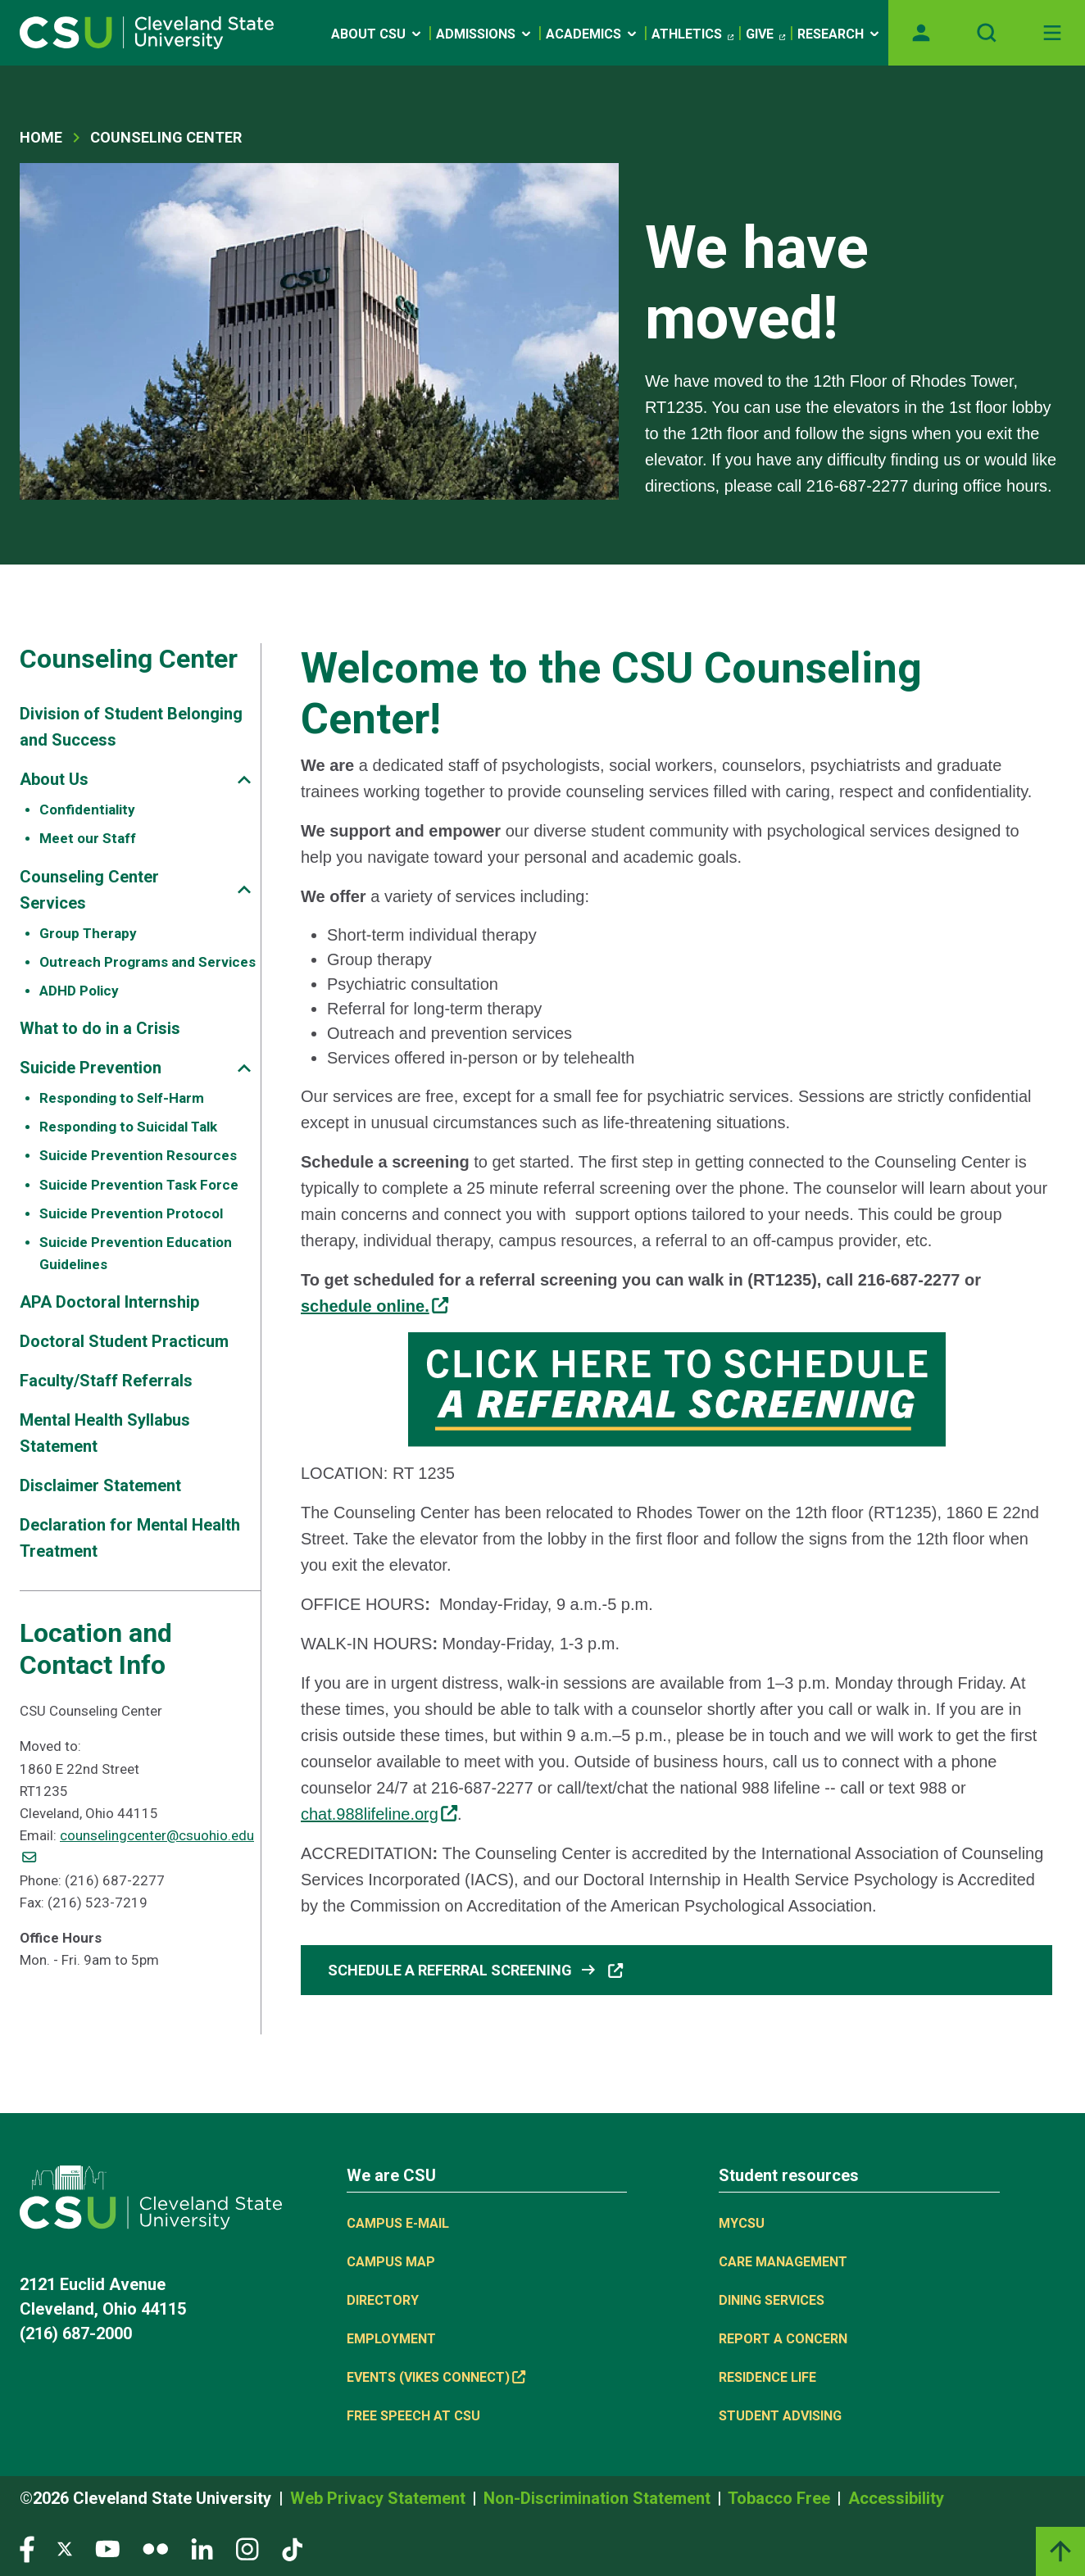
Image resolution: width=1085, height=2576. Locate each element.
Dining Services (771, 2300)
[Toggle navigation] (1052, 33)
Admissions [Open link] (484, 34)
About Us (54, 779)
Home (41, 137)
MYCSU (742, 2223)
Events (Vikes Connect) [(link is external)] (436, 2377)
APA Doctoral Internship (109, 1302)
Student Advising (780, 2416)
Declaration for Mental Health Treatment (130, 1538)
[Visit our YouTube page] (107, 2548)
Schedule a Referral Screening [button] (476, 1969)
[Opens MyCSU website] (921, 33)
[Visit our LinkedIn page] (202, 2548)
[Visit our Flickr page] (155, 2548)
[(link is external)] (374, 1306)
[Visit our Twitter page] (64, 2548)
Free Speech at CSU (413, 2416)
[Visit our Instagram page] (247, 2548)
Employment (391, 2339)
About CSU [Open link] (377, 34)
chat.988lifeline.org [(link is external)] (379, 1814)
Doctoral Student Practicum (124, 1341)
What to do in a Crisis (100, 1028)
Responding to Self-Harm (121, 1098)
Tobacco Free (781, 2498)
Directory (383, 2300)
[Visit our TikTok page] (292, 2548)
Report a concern (783, 2339)
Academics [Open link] (592, 34)
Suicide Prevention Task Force (138, 1185)
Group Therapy (88, 933)
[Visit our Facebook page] (27, 2548)
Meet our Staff (87, 838)
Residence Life (767, 2377)
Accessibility (896, 2498)
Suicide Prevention (90, 1067)
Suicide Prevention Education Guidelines (135, 1253)
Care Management (783, 2262)
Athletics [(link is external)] (692, 34)
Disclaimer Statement (100, 1485)
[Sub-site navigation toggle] (244, 779)
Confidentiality (87, 809)
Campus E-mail (398, 2223)
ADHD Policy (79, 990)
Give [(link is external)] (765, 34)
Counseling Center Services (89, 890)
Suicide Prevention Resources (138, 1155)
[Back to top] (1060, 2551)
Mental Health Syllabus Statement (105, 1433)
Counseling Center (166, 137)
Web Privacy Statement (380, 2498)
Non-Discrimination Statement (599, 2498)
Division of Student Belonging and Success (131, 727)
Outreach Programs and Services (147, 962)
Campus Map (391, 2262)
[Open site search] (986, 33)
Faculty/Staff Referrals (106, 1380)
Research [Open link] (839, 34)
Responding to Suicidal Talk (128, 1126)
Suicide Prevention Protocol (131, 1213)
